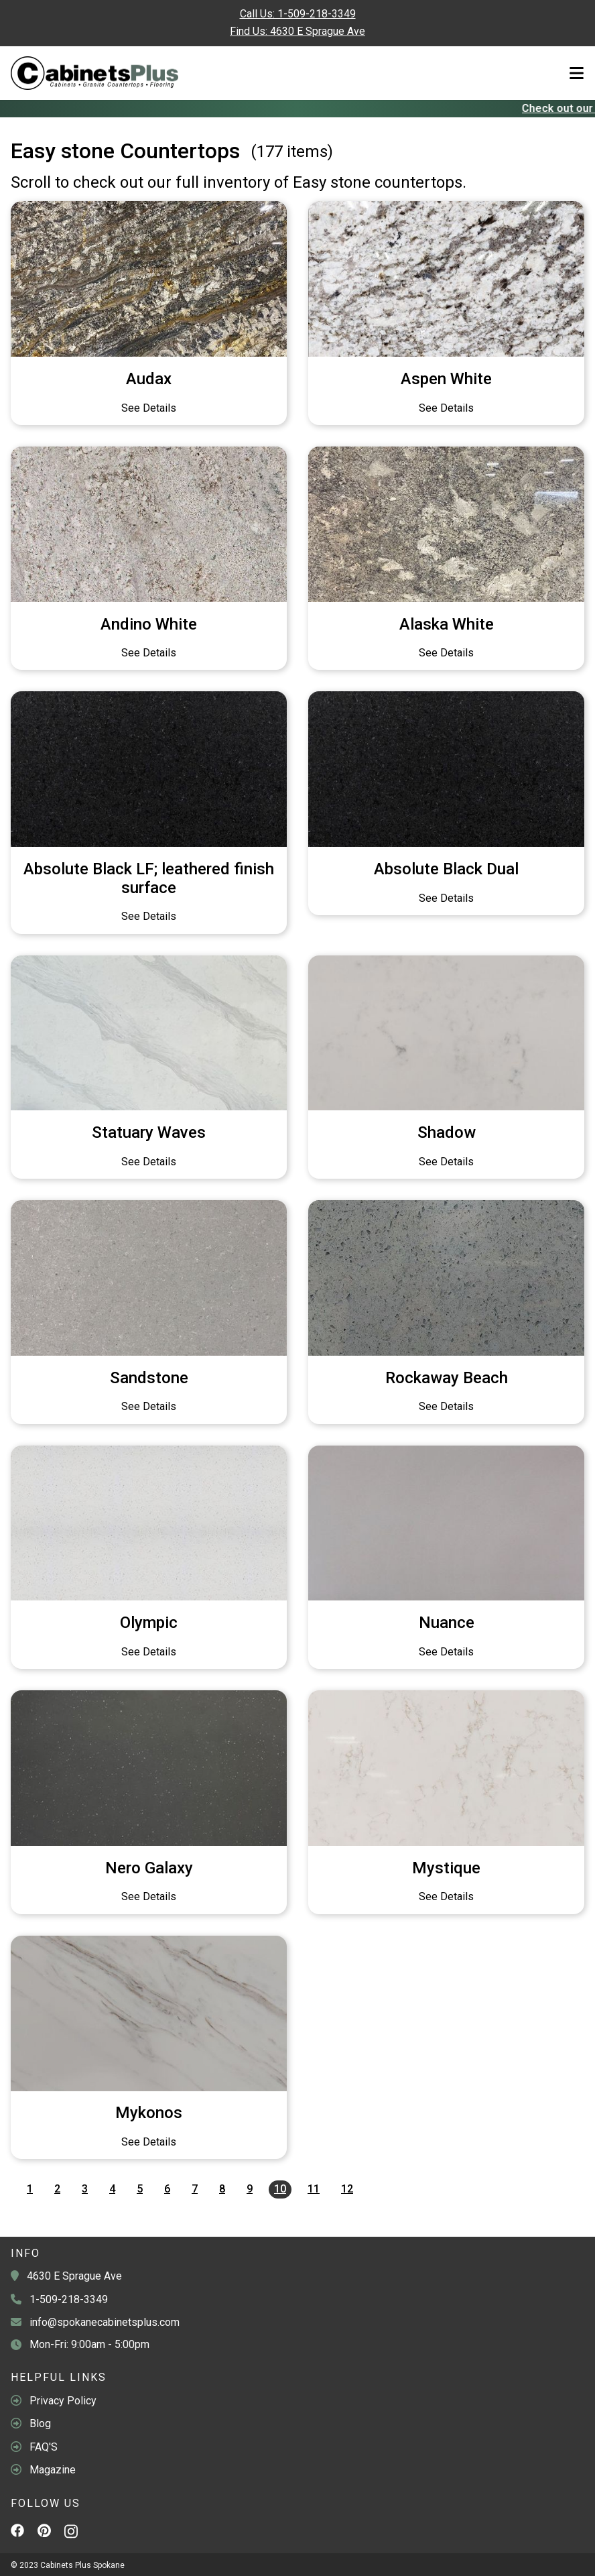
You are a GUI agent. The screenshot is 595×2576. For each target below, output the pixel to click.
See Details (148, 408)
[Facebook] (17, 2532)
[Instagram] (71, 2534)
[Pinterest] (44, 2532)
